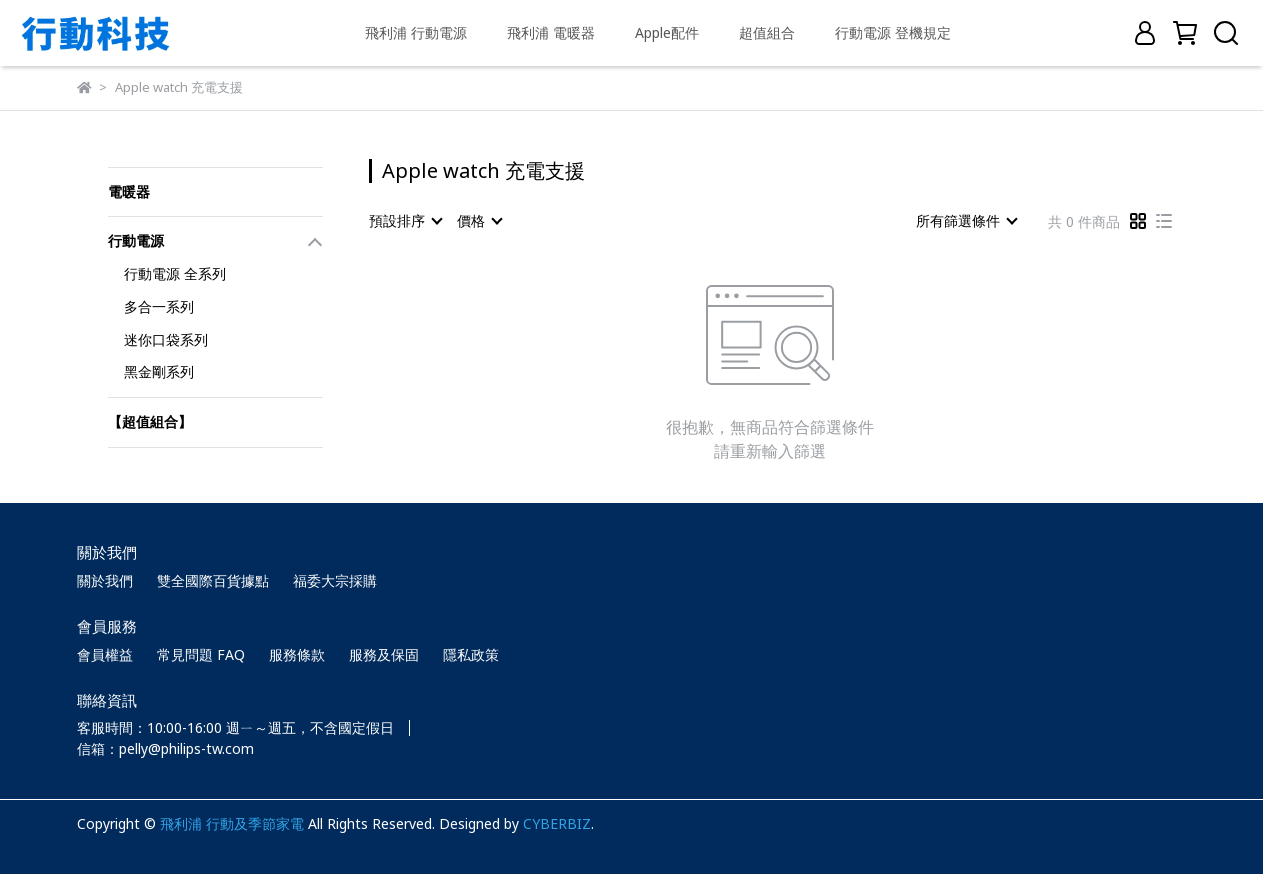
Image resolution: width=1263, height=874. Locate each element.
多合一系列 (159, 306)
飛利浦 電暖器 (551, 32)
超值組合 (767, 32)
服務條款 (297, 654)
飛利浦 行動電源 (416, 32)
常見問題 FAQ (201, 654)
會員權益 (105, 654)
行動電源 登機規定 (893, 32)
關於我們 (105, 580)
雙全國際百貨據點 (213, 580)
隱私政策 (471, 654)
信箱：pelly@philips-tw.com (165, 748)
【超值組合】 (150, 421)
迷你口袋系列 (166, 339)
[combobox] (405, 221)
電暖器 (129, 191)
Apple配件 (667, 32)
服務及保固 (384, 654)
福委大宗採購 (335, 580)
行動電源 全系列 (175, 273)
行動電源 (136, 240)
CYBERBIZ (557, 823)
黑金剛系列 (159, 371)
